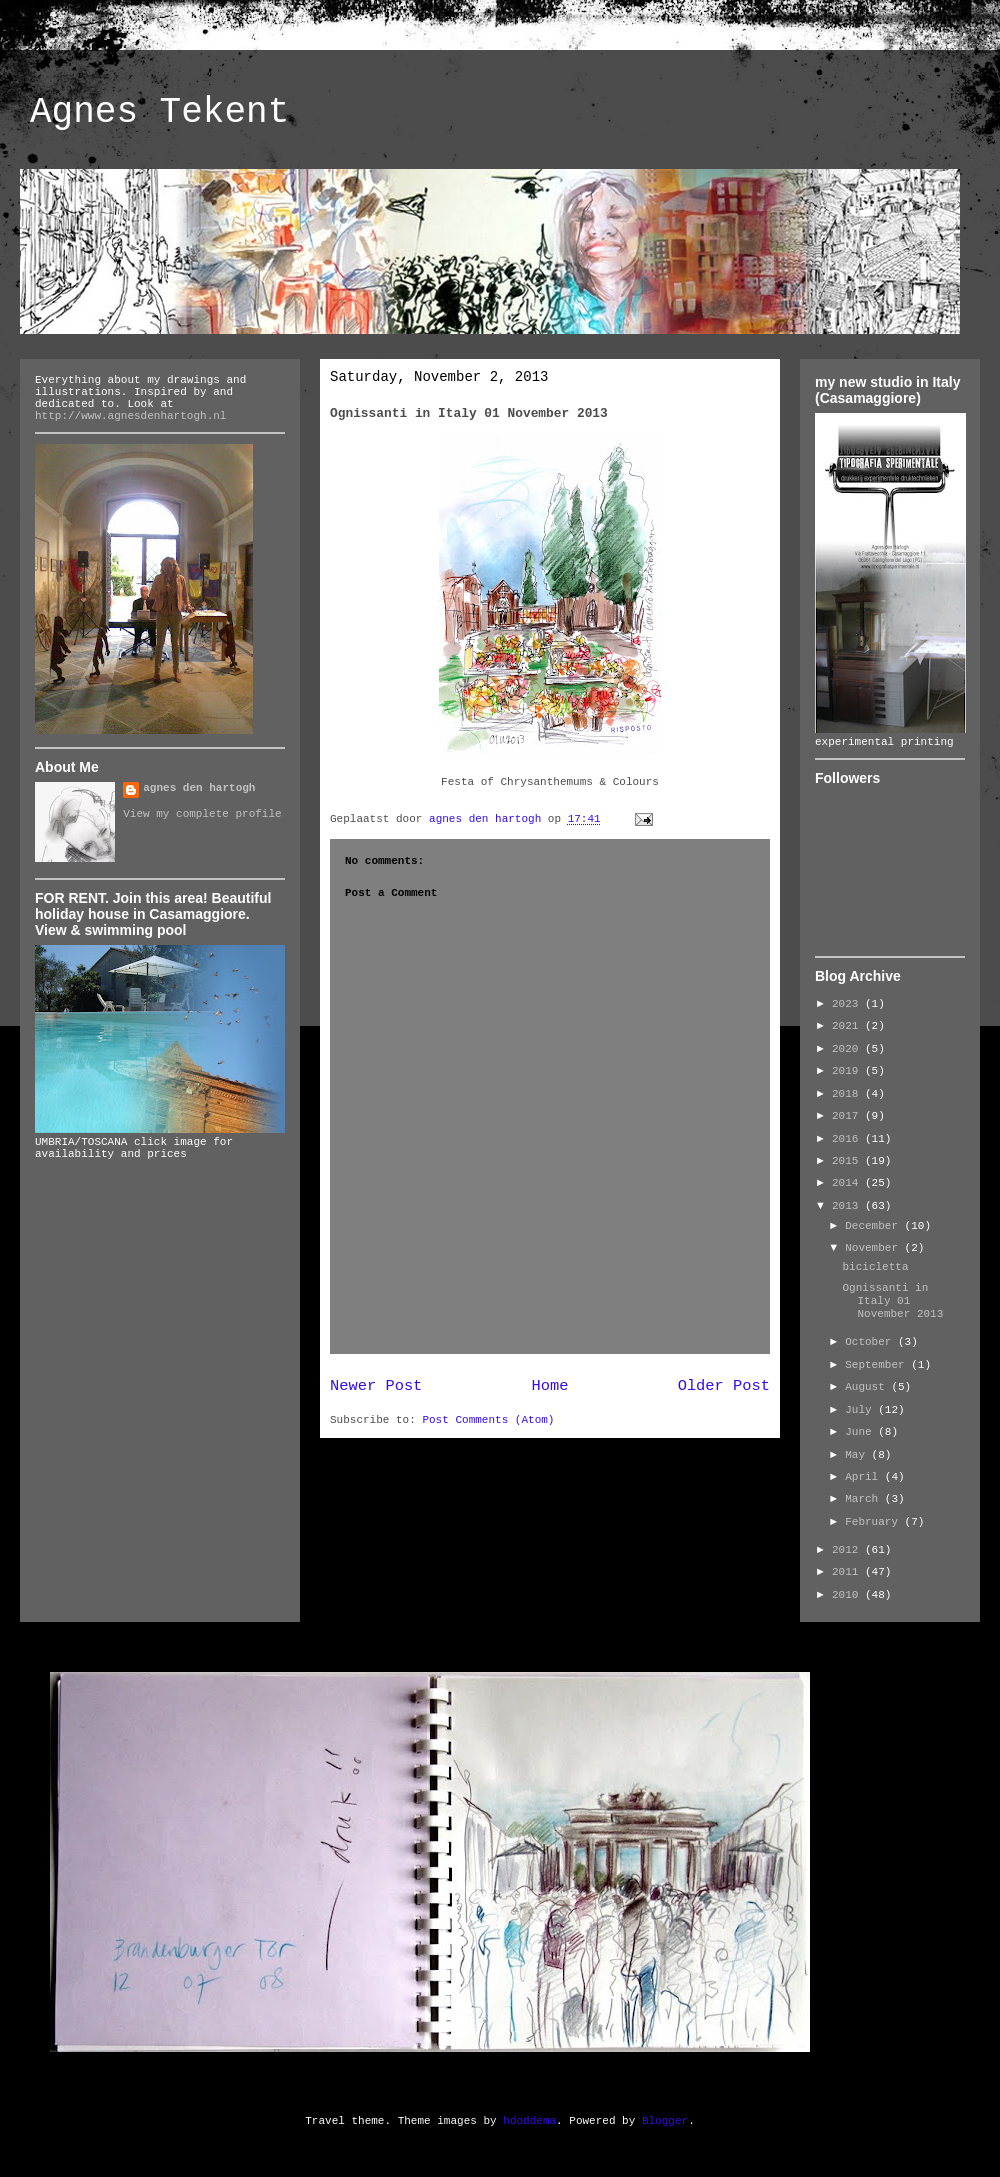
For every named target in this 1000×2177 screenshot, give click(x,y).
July (861, 1410)
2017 (848, 1116)
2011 (848, 1572)
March (865, 1499)
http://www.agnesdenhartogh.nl (130, 416)
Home (550, 1386)
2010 (848, 1595)
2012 (848, 1550)
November (874, 1248)
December (874, 1226)
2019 (848, 1071)
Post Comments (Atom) (488, 1420)
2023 (848, 1004)
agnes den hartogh (199, 788)
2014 (848, 1183)
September (878, 1365)
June (861, 1432)
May (858, 1455)
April (865, 1477)
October (871, 1342)
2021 (848, 1026)
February (874, 1522)
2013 (848, 1206)
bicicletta (875, 1267)
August (868, 1387)
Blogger (665, 2121)
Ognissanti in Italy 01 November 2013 (892, 1301)
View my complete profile (202, 814)
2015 (848, 1161)
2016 (848, 1139)
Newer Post (376, 1386)
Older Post (724, 1386)
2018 (848, 1094)
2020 (848, 1049)
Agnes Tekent (159, 112)
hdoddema (529, 2121)
